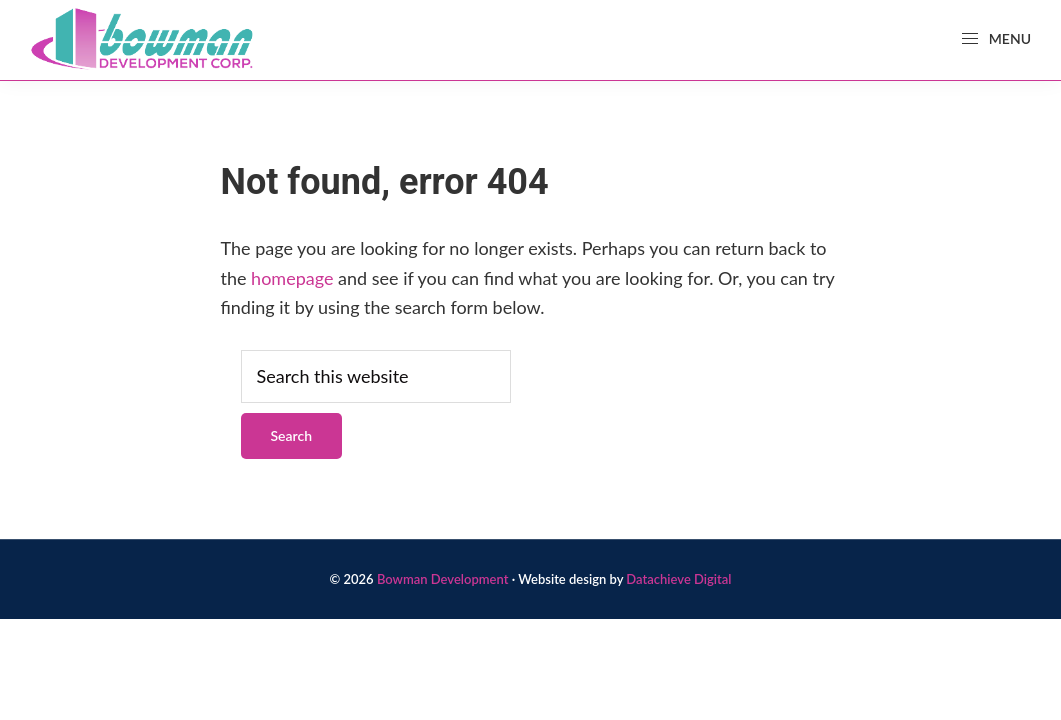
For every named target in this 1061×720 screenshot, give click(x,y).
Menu (995, 39)
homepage (292, 278)
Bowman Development (443, 579)
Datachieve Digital (678, 579)
